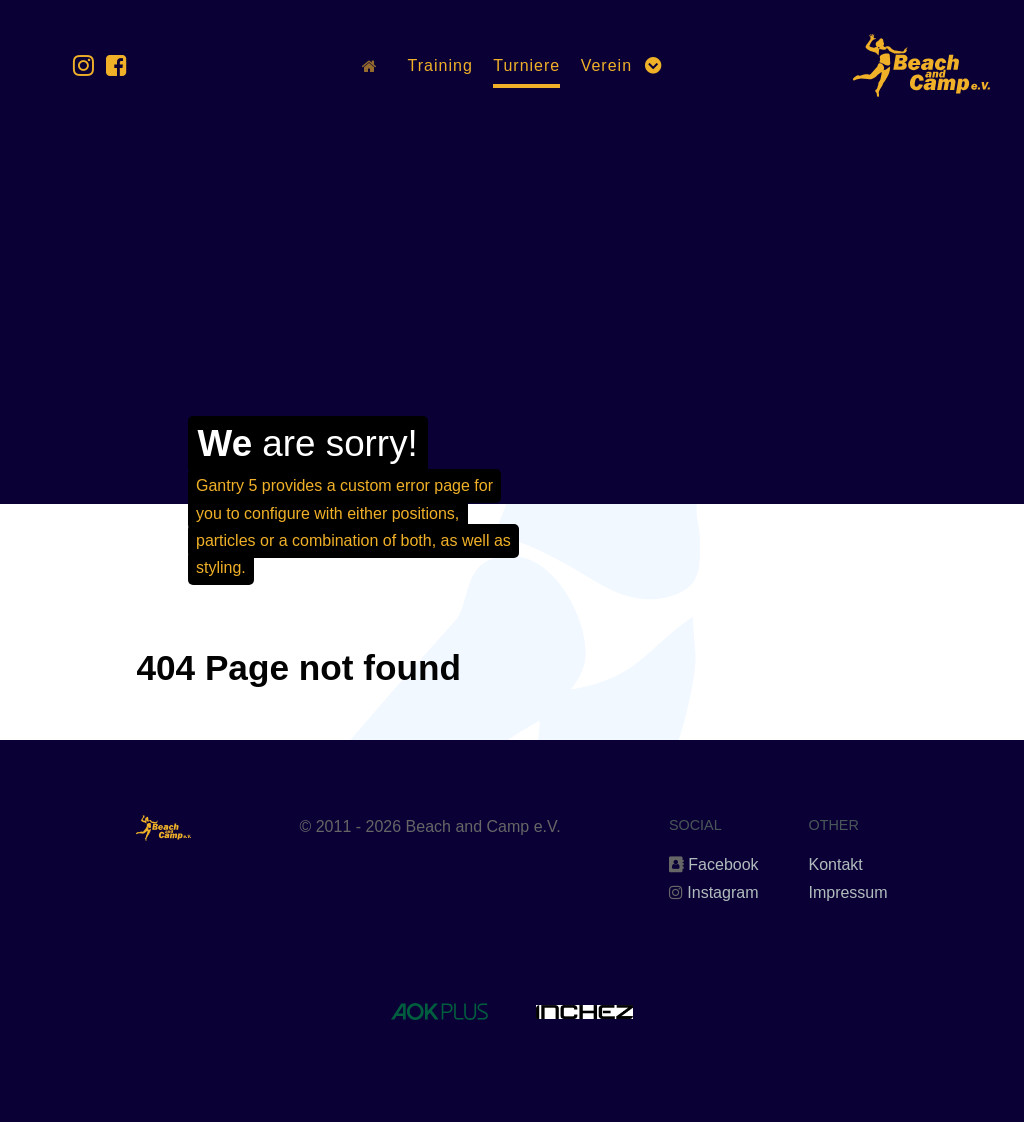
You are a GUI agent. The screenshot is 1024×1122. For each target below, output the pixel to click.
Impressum (847, 892)
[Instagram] (87, 65)
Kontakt (835, 864)
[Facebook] (116, 65)
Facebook (723, 864)
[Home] (374, 66)
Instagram (722, 892)
